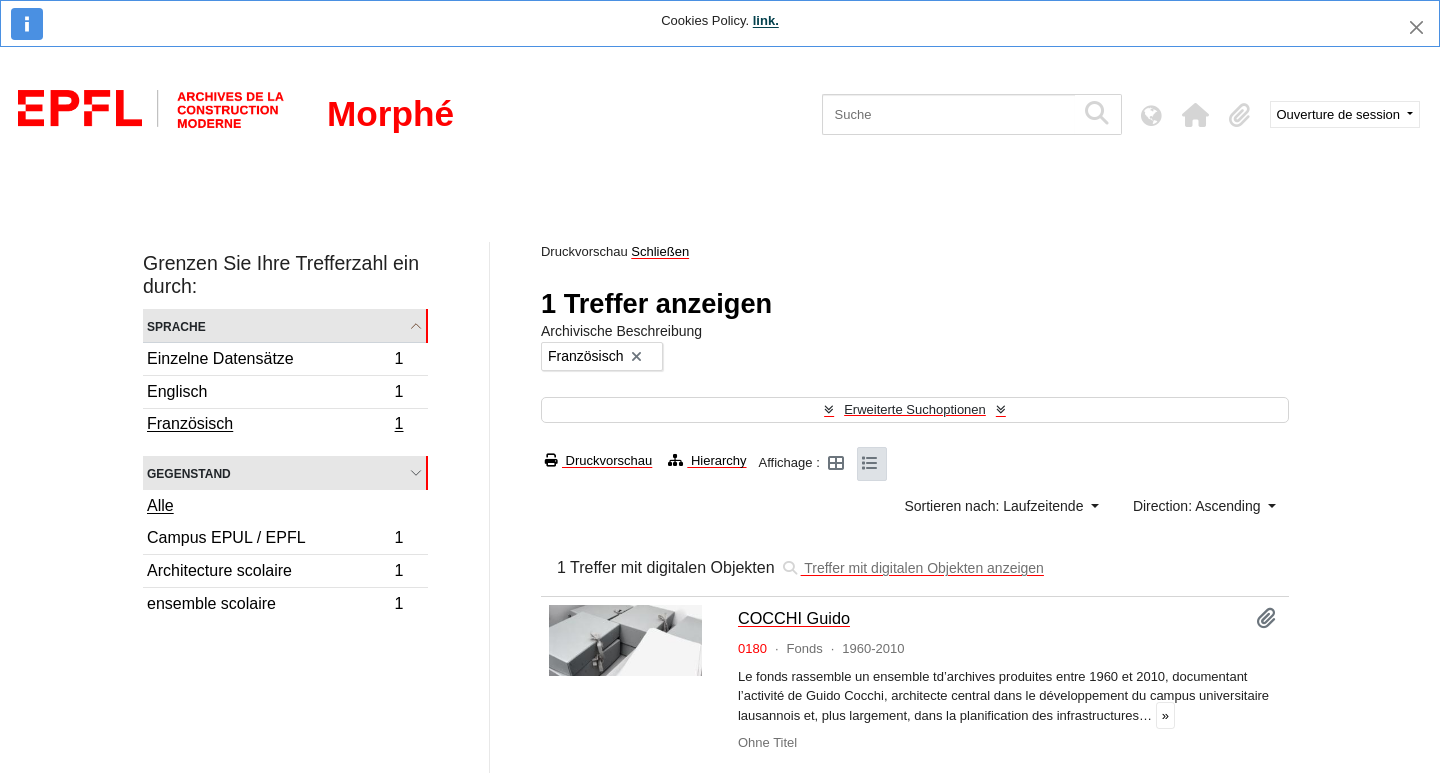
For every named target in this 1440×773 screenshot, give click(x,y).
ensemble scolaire (275, 606)
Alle (160, 505)
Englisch (275, 394)
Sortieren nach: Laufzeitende (995, 506)
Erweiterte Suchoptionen (915, 409)
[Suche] (948, 114)
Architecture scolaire (275, 573)
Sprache (176, 325)
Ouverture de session (1340, 114)
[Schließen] (1416, 27)
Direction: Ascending (1199, 506)
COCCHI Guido (794, 618)
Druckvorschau (598, 460)
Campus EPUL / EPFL (275, 540)
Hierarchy (707, 460)
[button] (1196, 115)
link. (766, 20)
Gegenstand (189, 472)
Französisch (275, 426)
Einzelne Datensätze (275, 361)
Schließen (660, 251)
